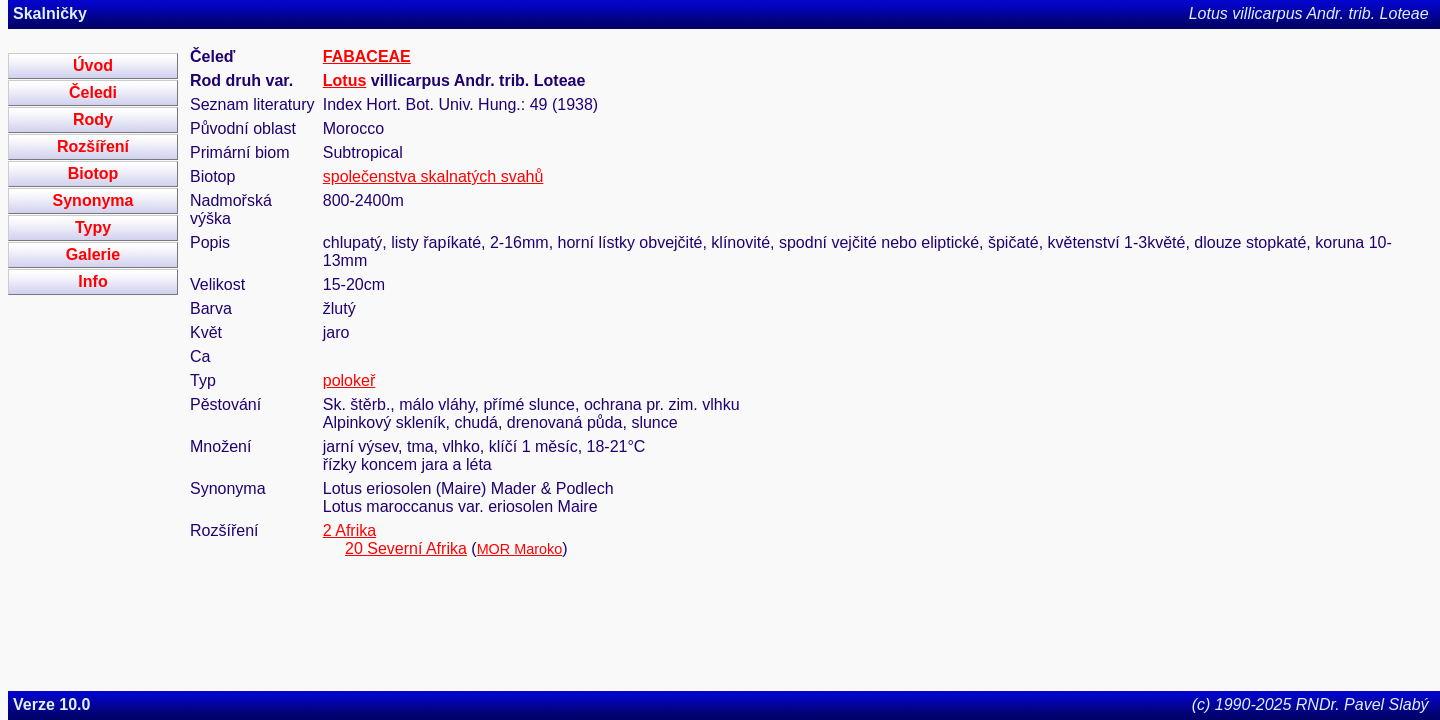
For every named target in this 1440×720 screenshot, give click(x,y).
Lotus (345, 80)
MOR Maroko (520, 549)
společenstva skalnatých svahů (433, 176)
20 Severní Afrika (406, 548)
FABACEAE (367, 56)
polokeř (349, 380)
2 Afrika (349, 530)
